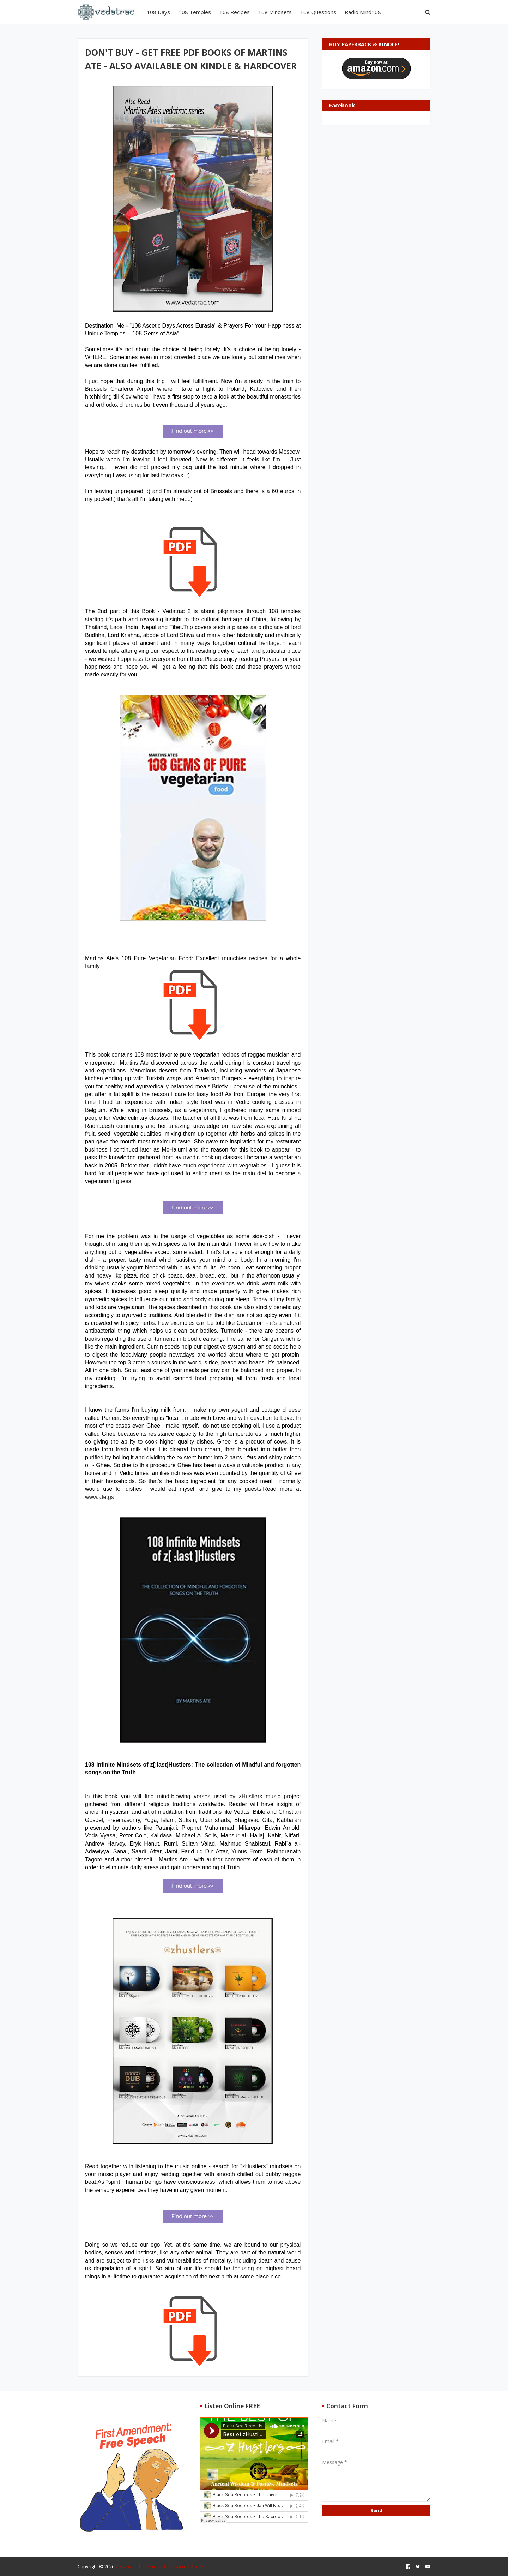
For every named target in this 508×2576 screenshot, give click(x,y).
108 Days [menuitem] (158, 12)
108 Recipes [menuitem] (234, 12)
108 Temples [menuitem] (195, 12)
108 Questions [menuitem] (318, 12)
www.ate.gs (99, 1497)
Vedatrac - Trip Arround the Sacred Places (160, 2566)
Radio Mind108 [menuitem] (363, 12)
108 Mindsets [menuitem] (275, 12)
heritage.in (272, 643)
